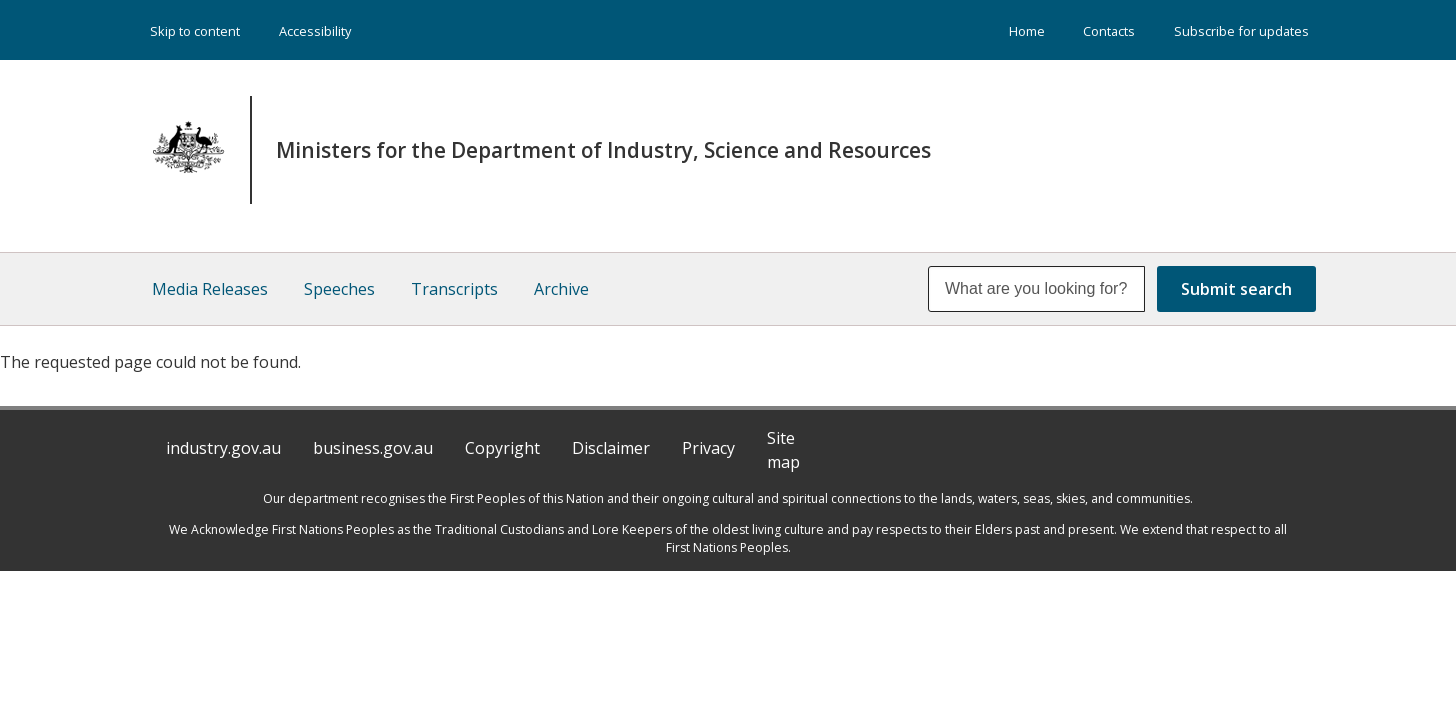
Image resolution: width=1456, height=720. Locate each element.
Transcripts (454, 289)
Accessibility (315, 31)
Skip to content (195, 31)
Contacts (1109, 31)
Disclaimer (611, 448)
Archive (561, 289)
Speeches (339, 289)
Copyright (502, 448)
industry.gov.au (223, 448)
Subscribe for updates (1241, 31)
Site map (783, 450)
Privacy (708, 448)
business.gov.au (373, 448)
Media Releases (210, 289)
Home (1027, 31)
